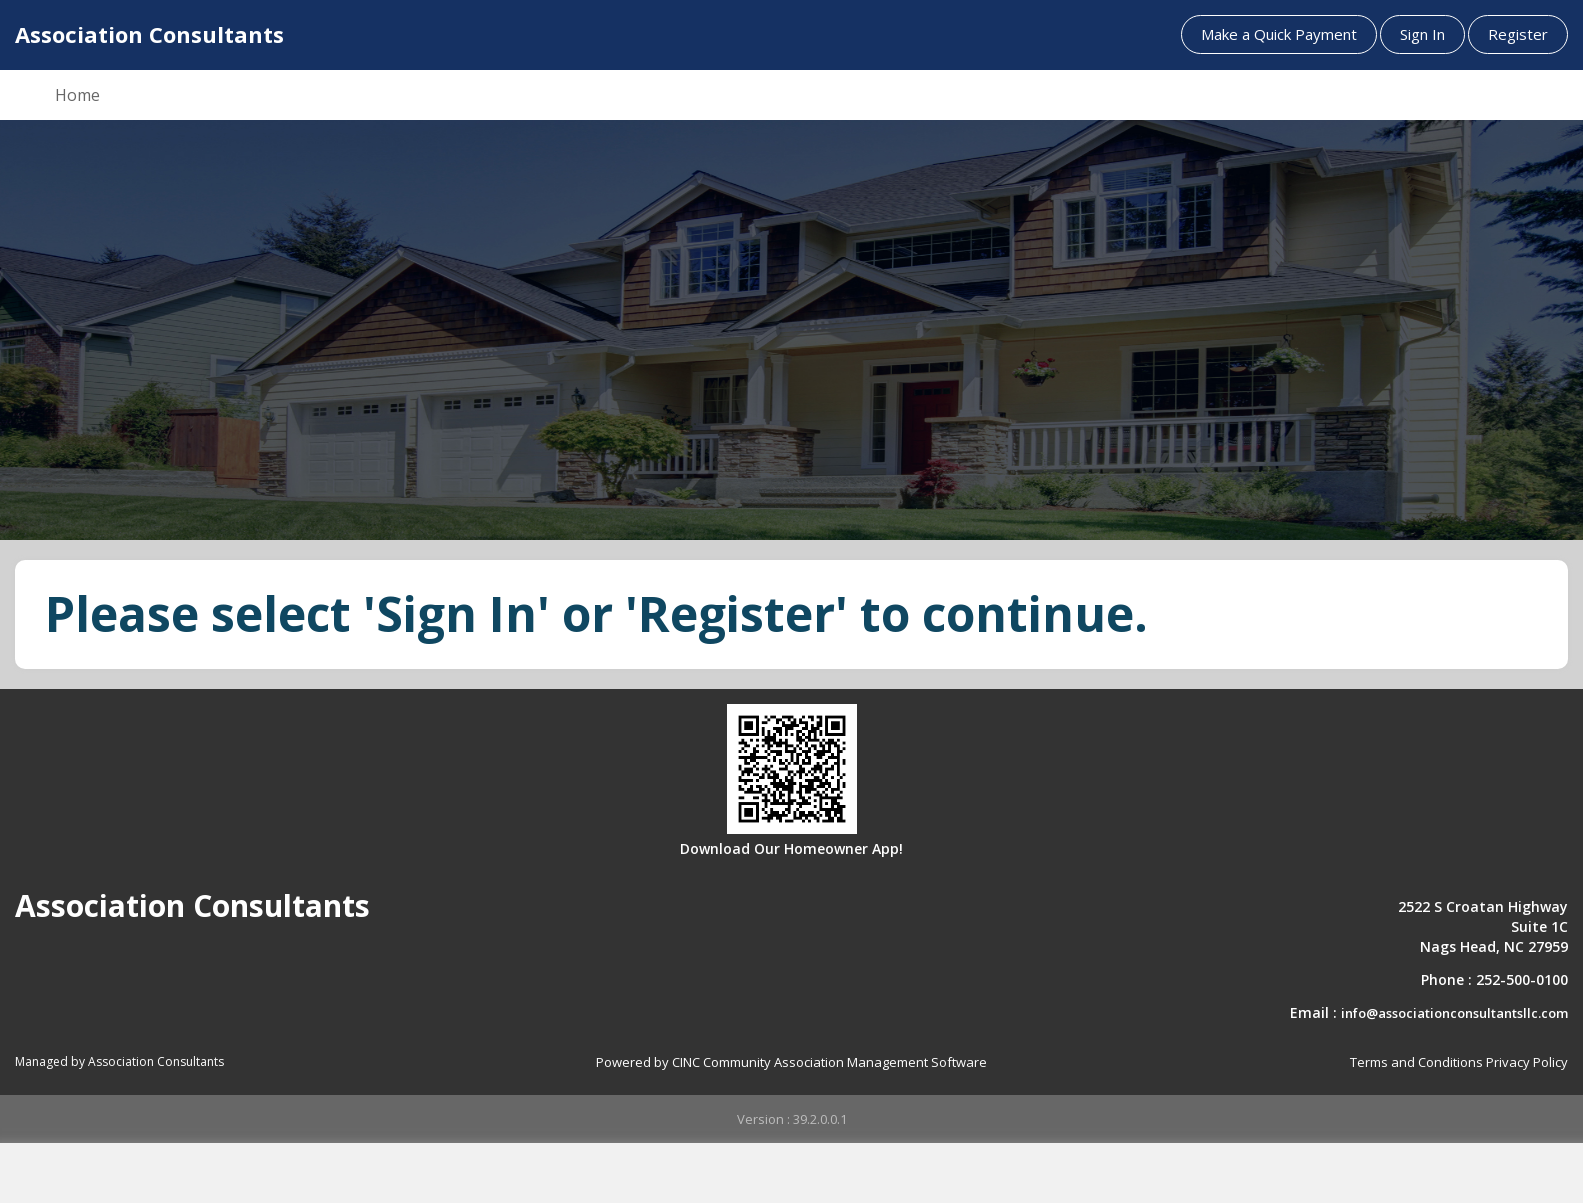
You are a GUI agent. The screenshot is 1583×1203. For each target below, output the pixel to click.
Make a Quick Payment (1279, 34)
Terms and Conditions (1416, 1062)
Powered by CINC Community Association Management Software (791, 1062)
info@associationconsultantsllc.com (1454, 1013)
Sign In (1422, 34)
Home (77, 95)
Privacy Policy (1527, 1062)
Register (1518, 34)
